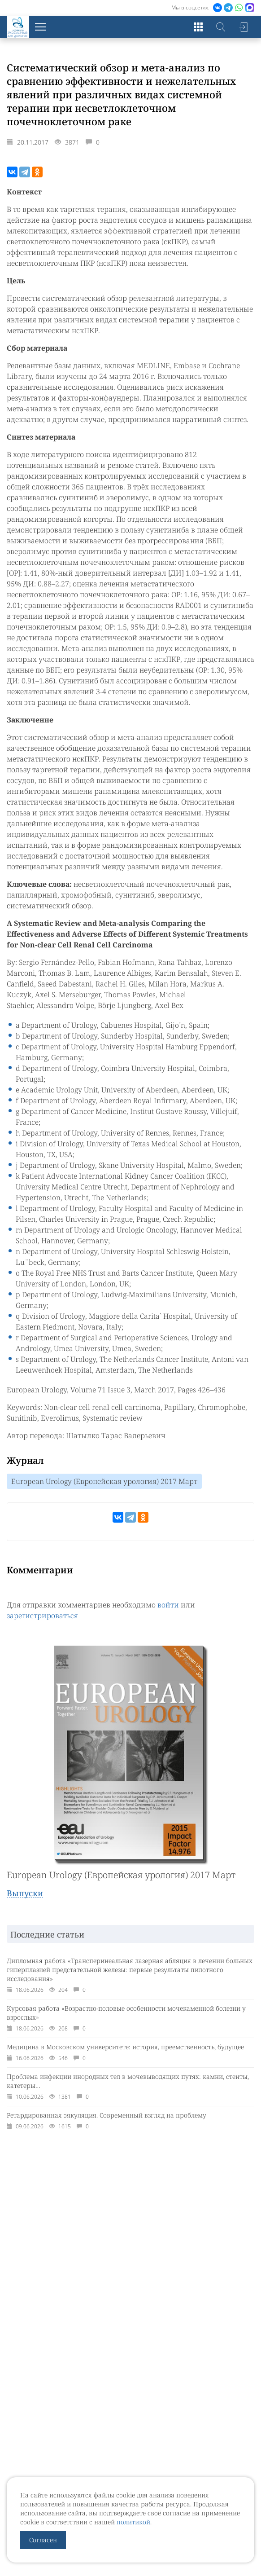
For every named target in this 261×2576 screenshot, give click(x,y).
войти (168, 1605)
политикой (133, 2522)
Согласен (43, 2540)
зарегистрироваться (42, 1615)
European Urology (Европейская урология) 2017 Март (104, 1481)
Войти (243, 27)
